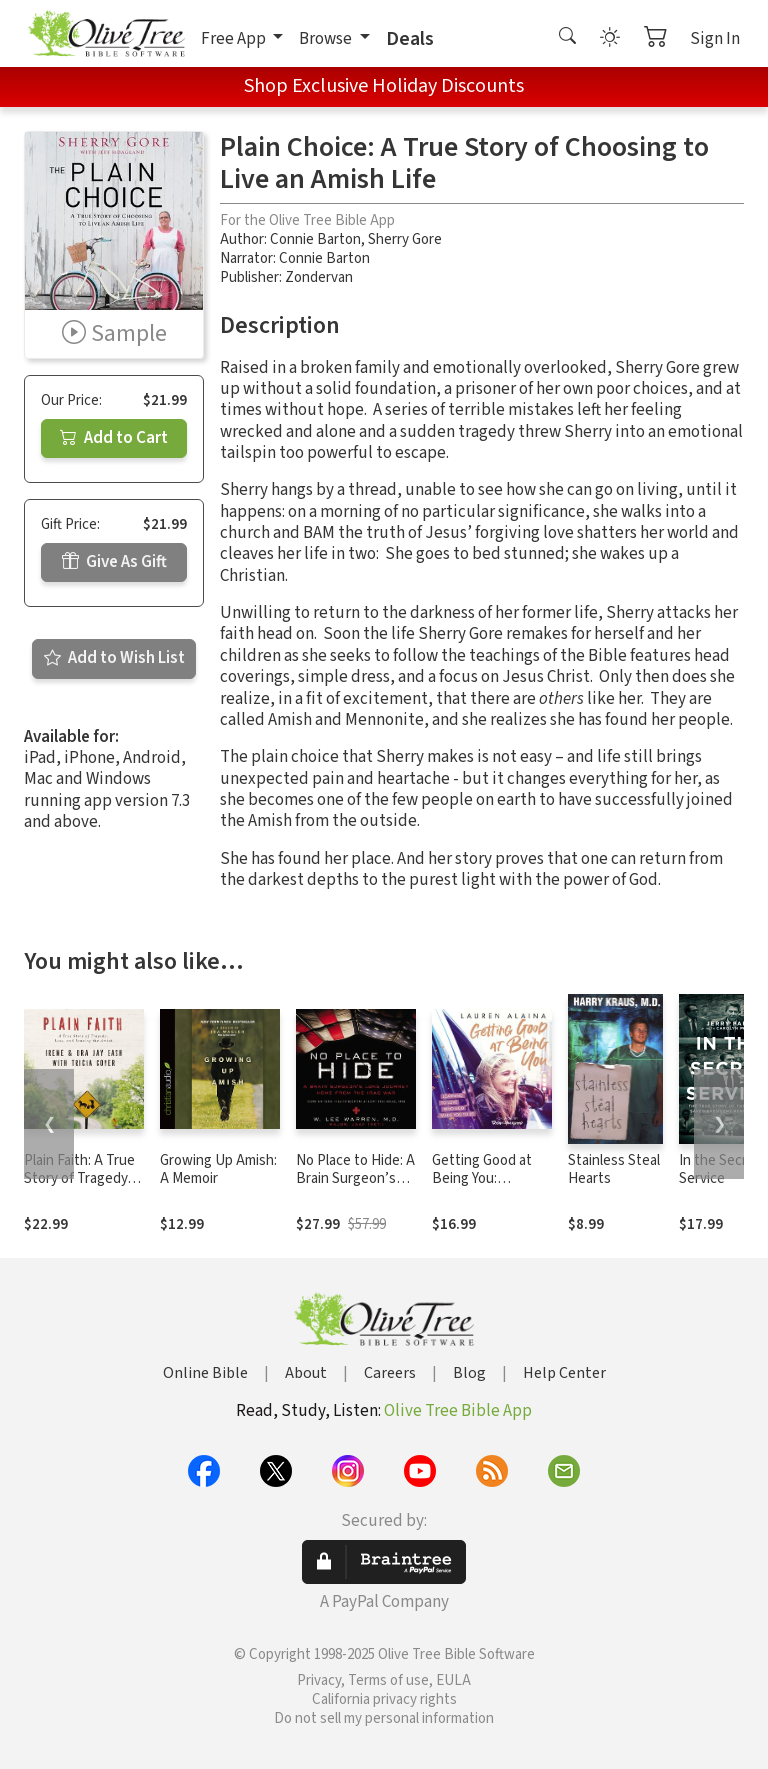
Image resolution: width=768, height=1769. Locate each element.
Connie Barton (315, 239)
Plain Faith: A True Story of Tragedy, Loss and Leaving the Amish (79, 1189)
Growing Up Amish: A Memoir (218, 1170)
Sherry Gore (405, 239)
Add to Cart (114, 438)
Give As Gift (114, 562)
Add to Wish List (114, 658)
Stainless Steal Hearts (614, 1170)
